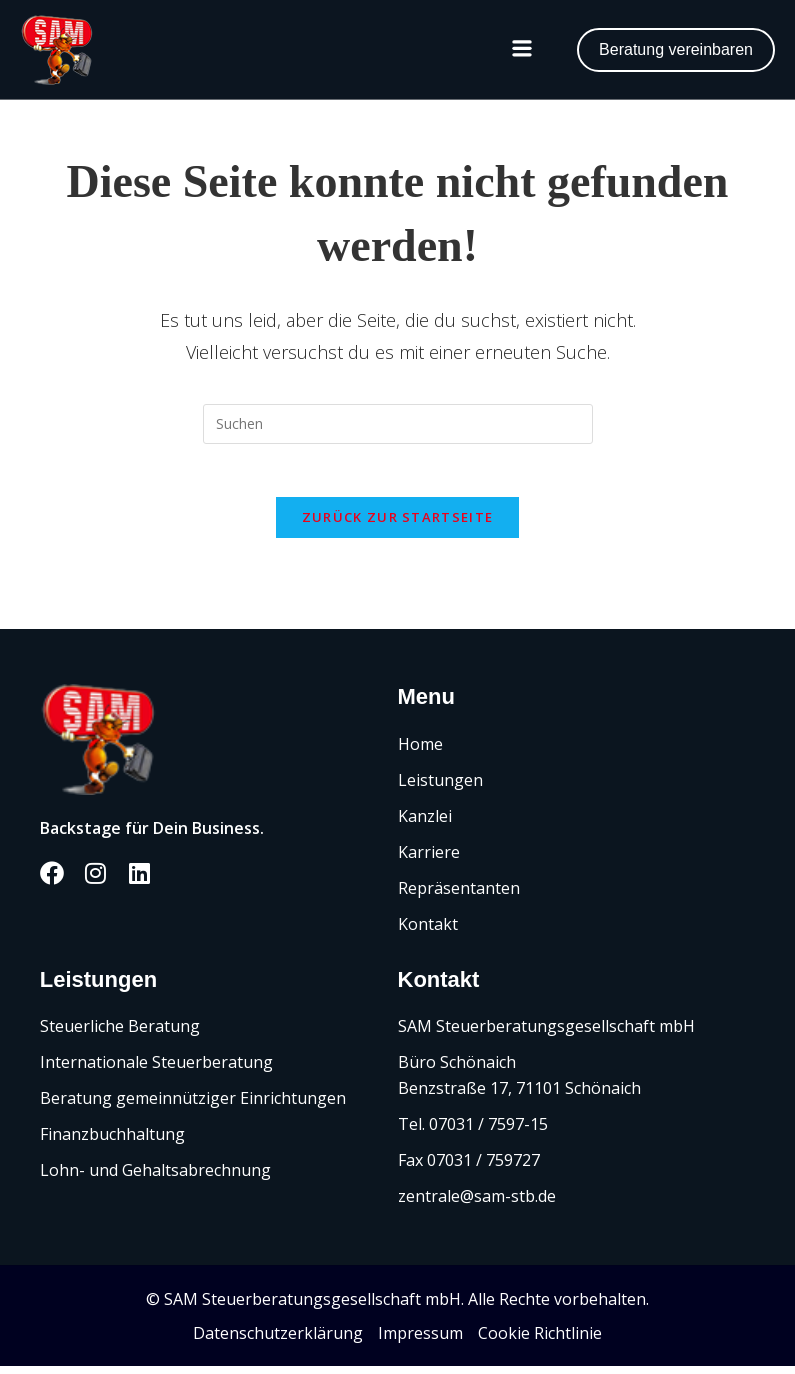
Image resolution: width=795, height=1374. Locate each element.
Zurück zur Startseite (397, 525)
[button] (522, 50)
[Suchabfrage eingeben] (398, 424)
